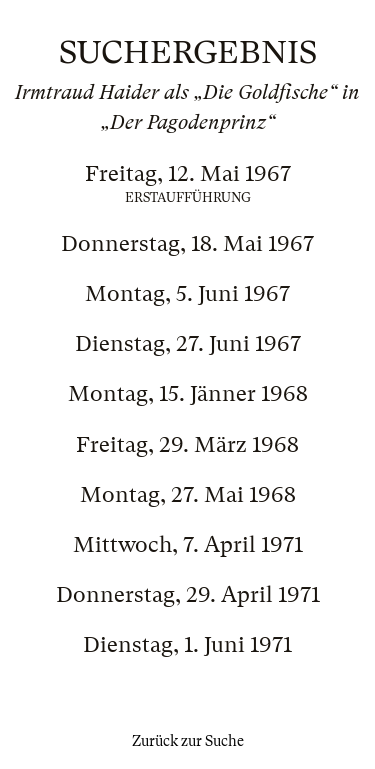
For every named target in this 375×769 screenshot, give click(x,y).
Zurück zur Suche (188, 741)
